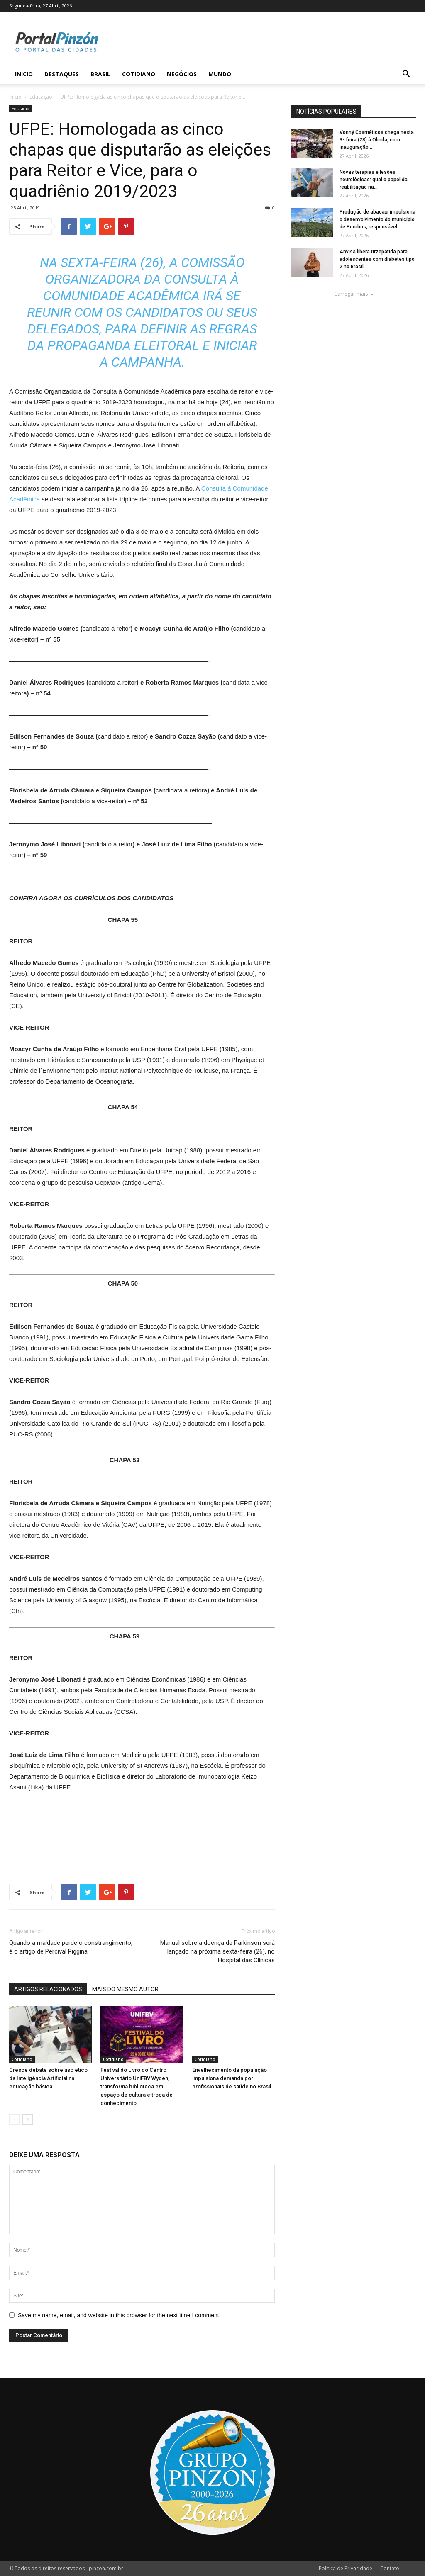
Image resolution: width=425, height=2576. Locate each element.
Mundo (219, 74)
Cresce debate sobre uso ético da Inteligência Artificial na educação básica (48, 2078)
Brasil (100, 74)
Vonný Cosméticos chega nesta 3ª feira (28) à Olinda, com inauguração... (377, 139)
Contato (389, 2568)
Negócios (182, 74)
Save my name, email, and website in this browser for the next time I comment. (119, 2315)
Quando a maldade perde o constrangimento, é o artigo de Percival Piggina (70, 1947)
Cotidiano (138, 74)
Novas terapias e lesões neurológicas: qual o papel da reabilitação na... (374, 179)
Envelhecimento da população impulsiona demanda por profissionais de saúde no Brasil (231, 2078)
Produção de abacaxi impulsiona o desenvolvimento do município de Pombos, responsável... (377, 219)
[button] (406, 75)
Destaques (61, 74)
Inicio (24, 74)
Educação (40, 96)
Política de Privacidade (345, 2568)
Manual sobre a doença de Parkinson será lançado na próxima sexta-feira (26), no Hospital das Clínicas (217, 1951)
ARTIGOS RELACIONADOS (48, 1989)
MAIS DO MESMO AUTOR (125, 1989)
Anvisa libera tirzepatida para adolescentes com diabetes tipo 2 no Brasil (377, 259)
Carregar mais (354, 293)
